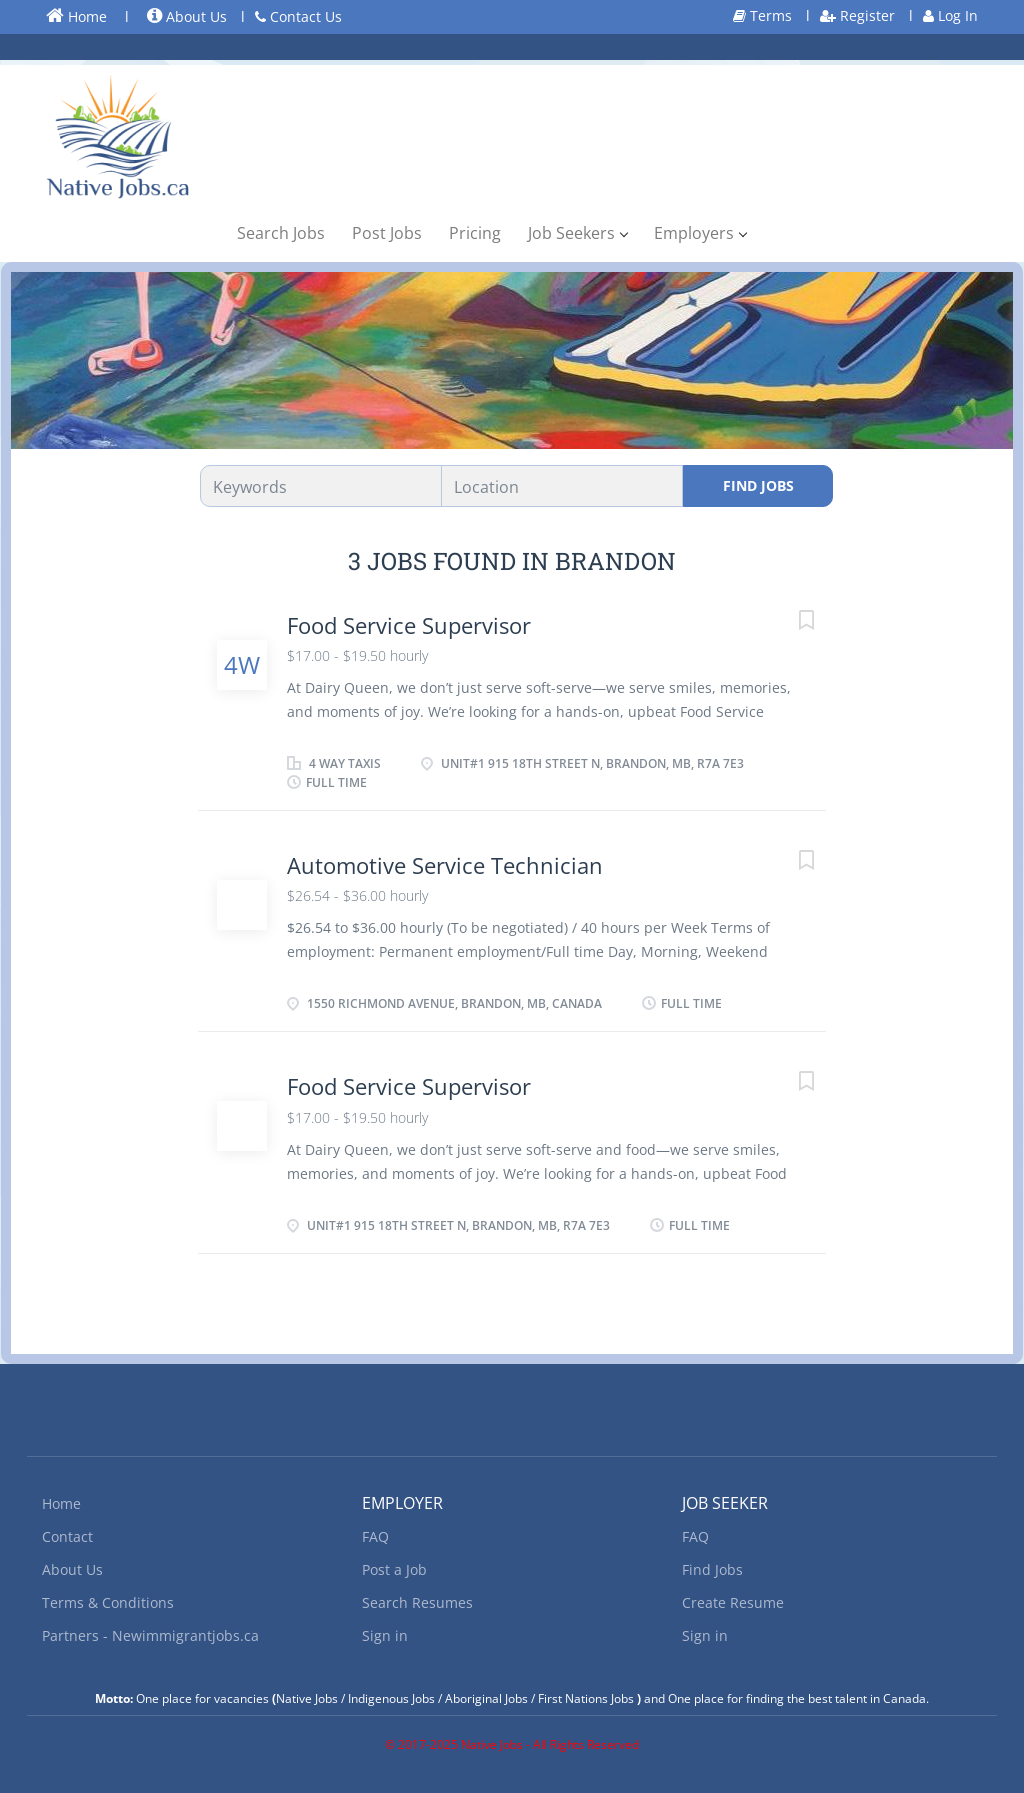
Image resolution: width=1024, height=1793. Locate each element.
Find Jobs (758, 485)
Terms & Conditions (108, 1602)
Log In (950, 15)
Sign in (385, 1635)
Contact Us (298, 16)
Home (76, 16)
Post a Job (394, 1569)
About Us (187, 16)
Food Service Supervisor (409, 625)
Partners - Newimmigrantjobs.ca (150, 1635)
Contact (67, 1536)
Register (857, 15)
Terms (762, 15)
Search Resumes (417, 1602)
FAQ (375, 1536)
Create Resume (733, 1602)
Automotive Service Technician (445, 865)
